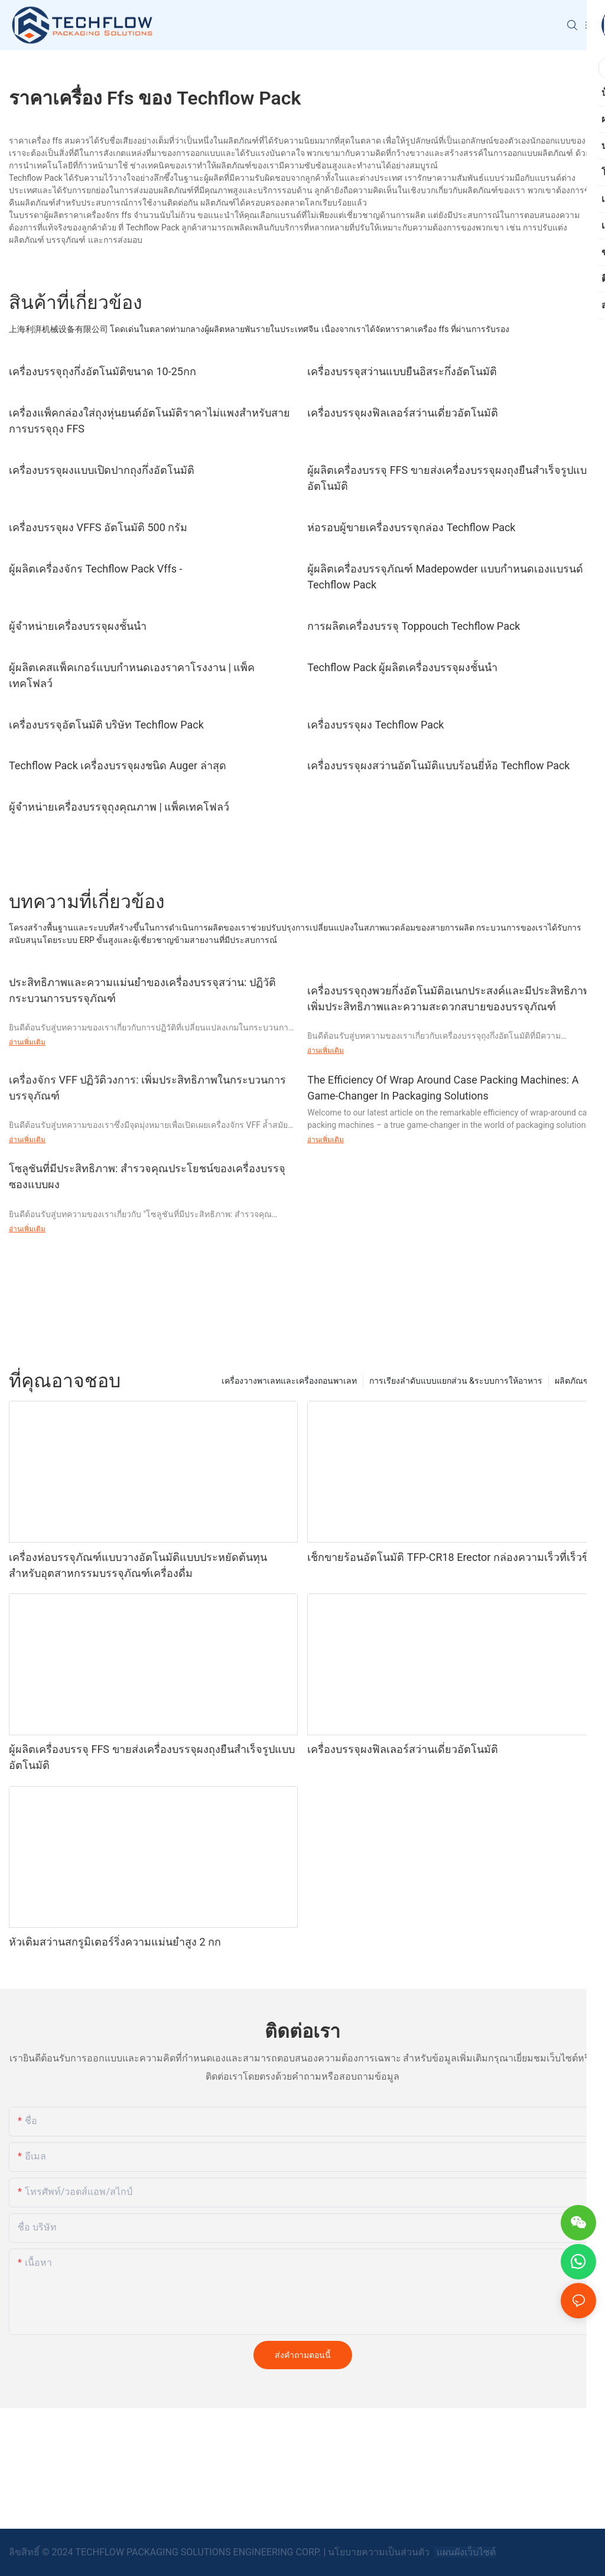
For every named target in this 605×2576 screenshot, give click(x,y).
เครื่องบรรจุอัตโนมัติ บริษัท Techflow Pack (106, 724)
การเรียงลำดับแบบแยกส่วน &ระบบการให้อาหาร (455, 1380)
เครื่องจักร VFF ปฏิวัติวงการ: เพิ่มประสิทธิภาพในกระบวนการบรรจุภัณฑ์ (147, 1088)
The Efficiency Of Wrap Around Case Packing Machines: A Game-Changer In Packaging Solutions (442, 1088)
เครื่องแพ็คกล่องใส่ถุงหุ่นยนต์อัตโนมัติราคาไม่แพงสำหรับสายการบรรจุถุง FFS (149, 420)
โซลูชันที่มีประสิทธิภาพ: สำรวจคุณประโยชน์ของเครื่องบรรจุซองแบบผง (147, 1176)
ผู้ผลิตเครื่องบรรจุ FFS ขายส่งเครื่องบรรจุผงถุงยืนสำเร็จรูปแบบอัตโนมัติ (450, 478)
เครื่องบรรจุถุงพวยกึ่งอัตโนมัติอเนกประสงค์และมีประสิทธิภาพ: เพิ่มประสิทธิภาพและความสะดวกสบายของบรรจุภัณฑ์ (450, 998)
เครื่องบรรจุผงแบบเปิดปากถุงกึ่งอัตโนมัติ (101, 470)
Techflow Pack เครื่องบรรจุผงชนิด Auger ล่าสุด (117, 765)
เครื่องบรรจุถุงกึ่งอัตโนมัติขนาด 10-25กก (102, 371)
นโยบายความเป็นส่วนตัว (380, 2552)
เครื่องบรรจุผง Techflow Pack (375, 724)
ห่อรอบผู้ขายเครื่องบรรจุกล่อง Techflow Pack (411, 527)
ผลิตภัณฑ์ (572, 1380)
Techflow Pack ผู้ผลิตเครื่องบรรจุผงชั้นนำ (402, 667)
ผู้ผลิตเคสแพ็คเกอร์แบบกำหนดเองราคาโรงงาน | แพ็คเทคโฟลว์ (132, 675)
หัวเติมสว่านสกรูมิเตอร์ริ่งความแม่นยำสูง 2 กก (115, 1942)
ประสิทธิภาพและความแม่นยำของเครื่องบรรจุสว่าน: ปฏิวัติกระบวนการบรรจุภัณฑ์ (142, 990)
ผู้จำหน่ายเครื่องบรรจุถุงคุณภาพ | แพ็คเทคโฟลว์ (119, 807)
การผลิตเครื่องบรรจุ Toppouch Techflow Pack (413, 626)
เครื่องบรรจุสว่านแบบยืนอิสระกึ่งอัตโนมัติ (402, 371)
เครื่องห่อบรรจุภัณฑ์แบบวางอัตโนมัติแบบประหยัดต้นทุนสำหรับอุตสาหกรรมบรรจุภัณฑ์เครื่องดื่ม (138, 1565)
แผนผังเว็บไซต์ (465, 2552)
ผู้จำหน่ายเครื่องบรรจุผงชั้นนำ (78, 626)
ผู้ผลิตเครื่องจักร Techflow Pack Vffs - (95, 568)
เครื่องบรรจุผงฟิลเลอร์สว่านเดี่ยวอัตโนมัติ (402, 412)
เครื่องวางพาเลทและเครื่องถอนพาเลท (289, 1380)
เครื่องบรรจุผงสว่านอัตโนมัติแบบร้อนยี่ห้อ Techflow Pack (438, 765)
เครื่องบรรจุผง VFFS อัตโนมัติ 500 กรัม (98, 527)
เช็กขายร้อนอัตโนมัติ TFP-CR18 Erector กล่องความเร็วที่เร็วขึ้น (451, 1557)
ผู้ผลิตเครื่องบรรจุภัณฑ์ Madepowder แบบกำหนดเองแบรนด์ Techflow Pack (445, 576)
